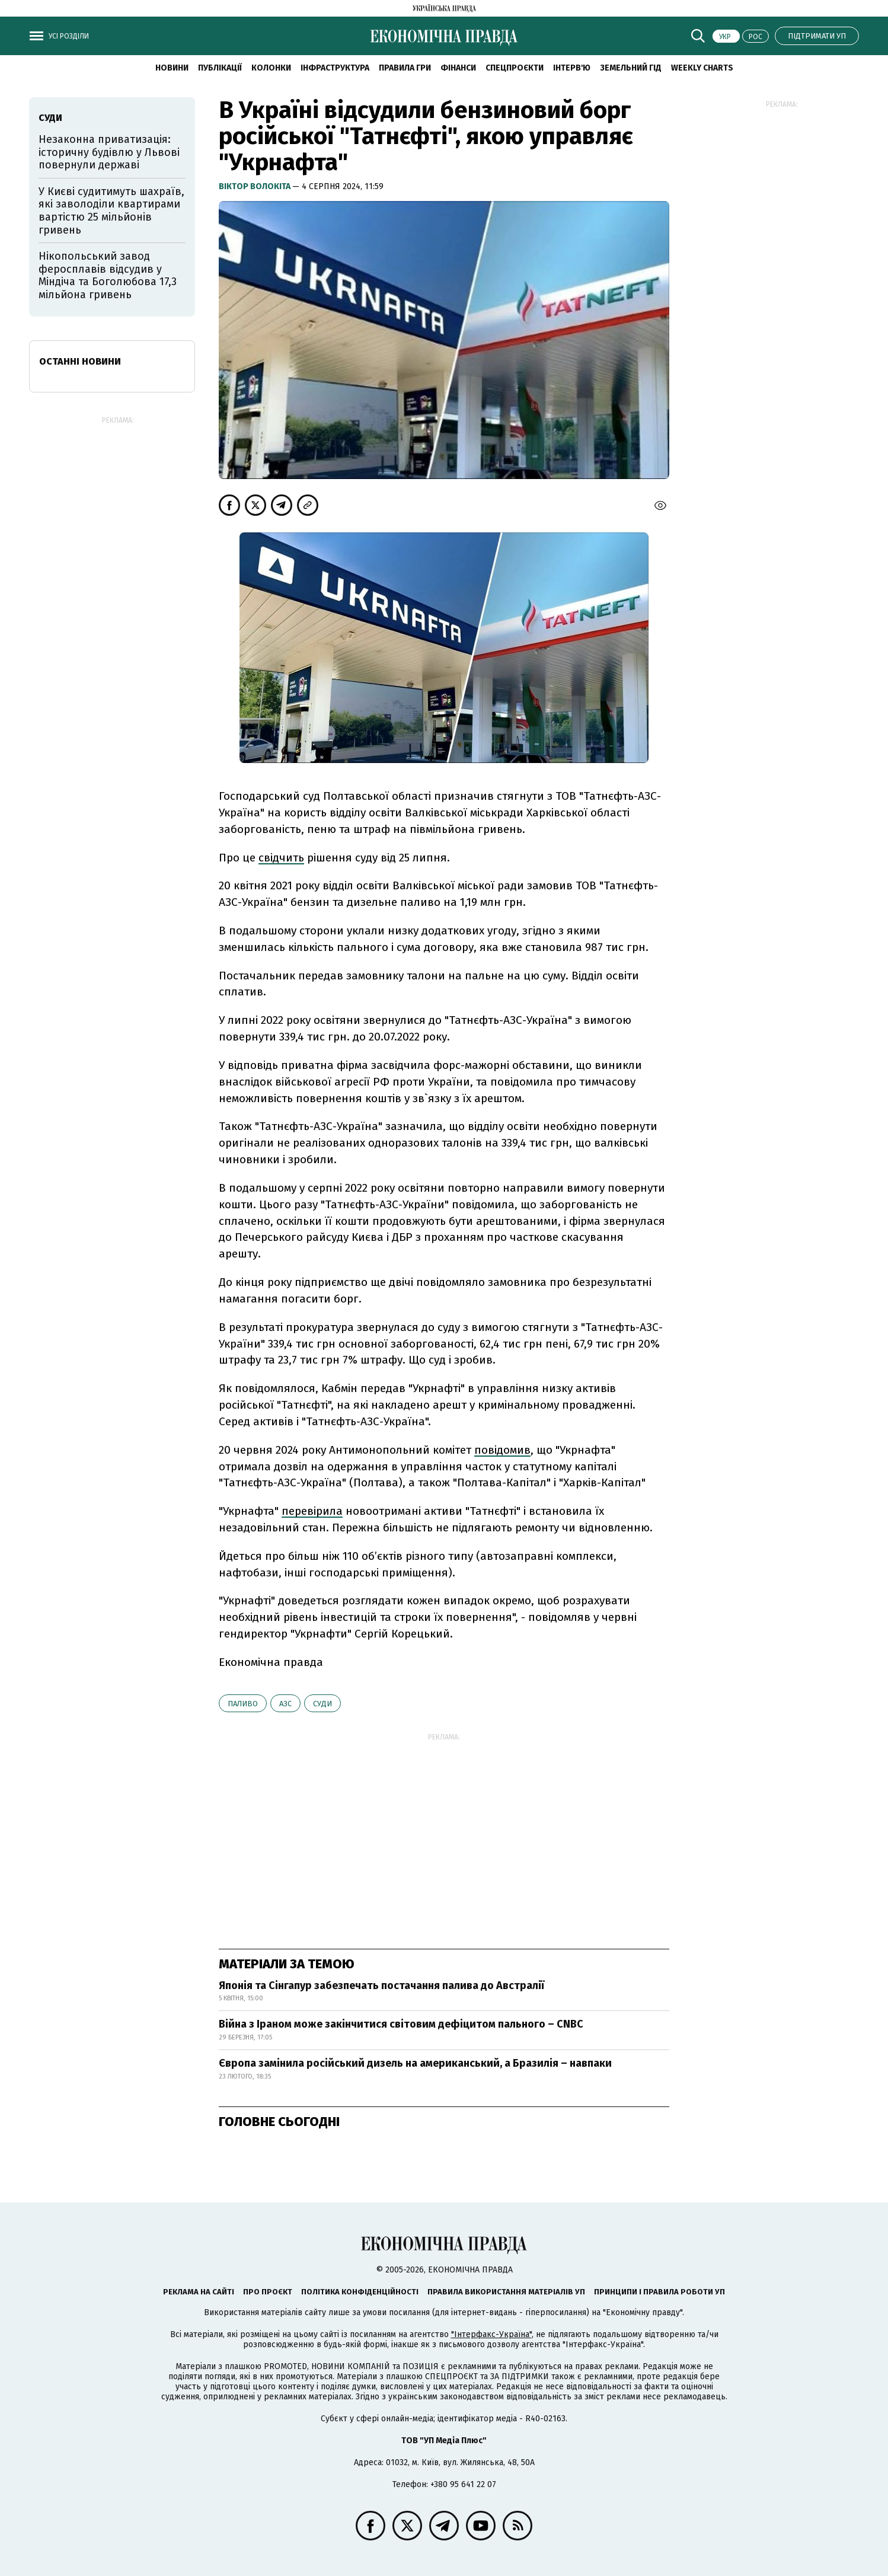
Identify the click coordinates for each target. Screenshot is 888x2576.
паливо (243, 1703)
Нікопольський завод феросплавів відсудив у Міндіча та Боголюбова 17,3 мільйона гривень (108, 275)
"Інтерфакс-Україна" (491, 2334)
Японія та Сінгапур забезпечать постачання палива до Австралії (381, 1985)
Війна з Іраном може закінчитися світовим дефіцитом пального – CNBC (401, 2024)
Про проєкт (267, 2291)
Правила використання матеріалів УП (506, 2291)
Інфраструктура (335, 68)
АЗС (285, 1703)
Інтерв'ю (571, 68)
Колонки (271, 68)
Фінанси (458, 68)
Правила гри (405, 68)
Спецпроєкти (514, 68)
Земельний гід (631, 68)
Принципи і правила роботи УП (659, 2291)
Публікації (220, 68)
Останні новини (80, 361)
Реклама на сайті (198, 2291)
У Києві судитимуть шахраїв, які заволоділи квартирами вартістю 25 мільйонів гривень (111, 211)
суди (322, 1703)
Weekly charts (702, 68)
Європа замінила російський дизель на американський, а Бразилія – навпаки (415, 2063)
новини (172, 68)
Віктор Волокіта (255, 186)
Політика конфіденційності (360, 2291)
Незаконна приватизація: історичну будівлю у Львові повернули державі (109, 152)
